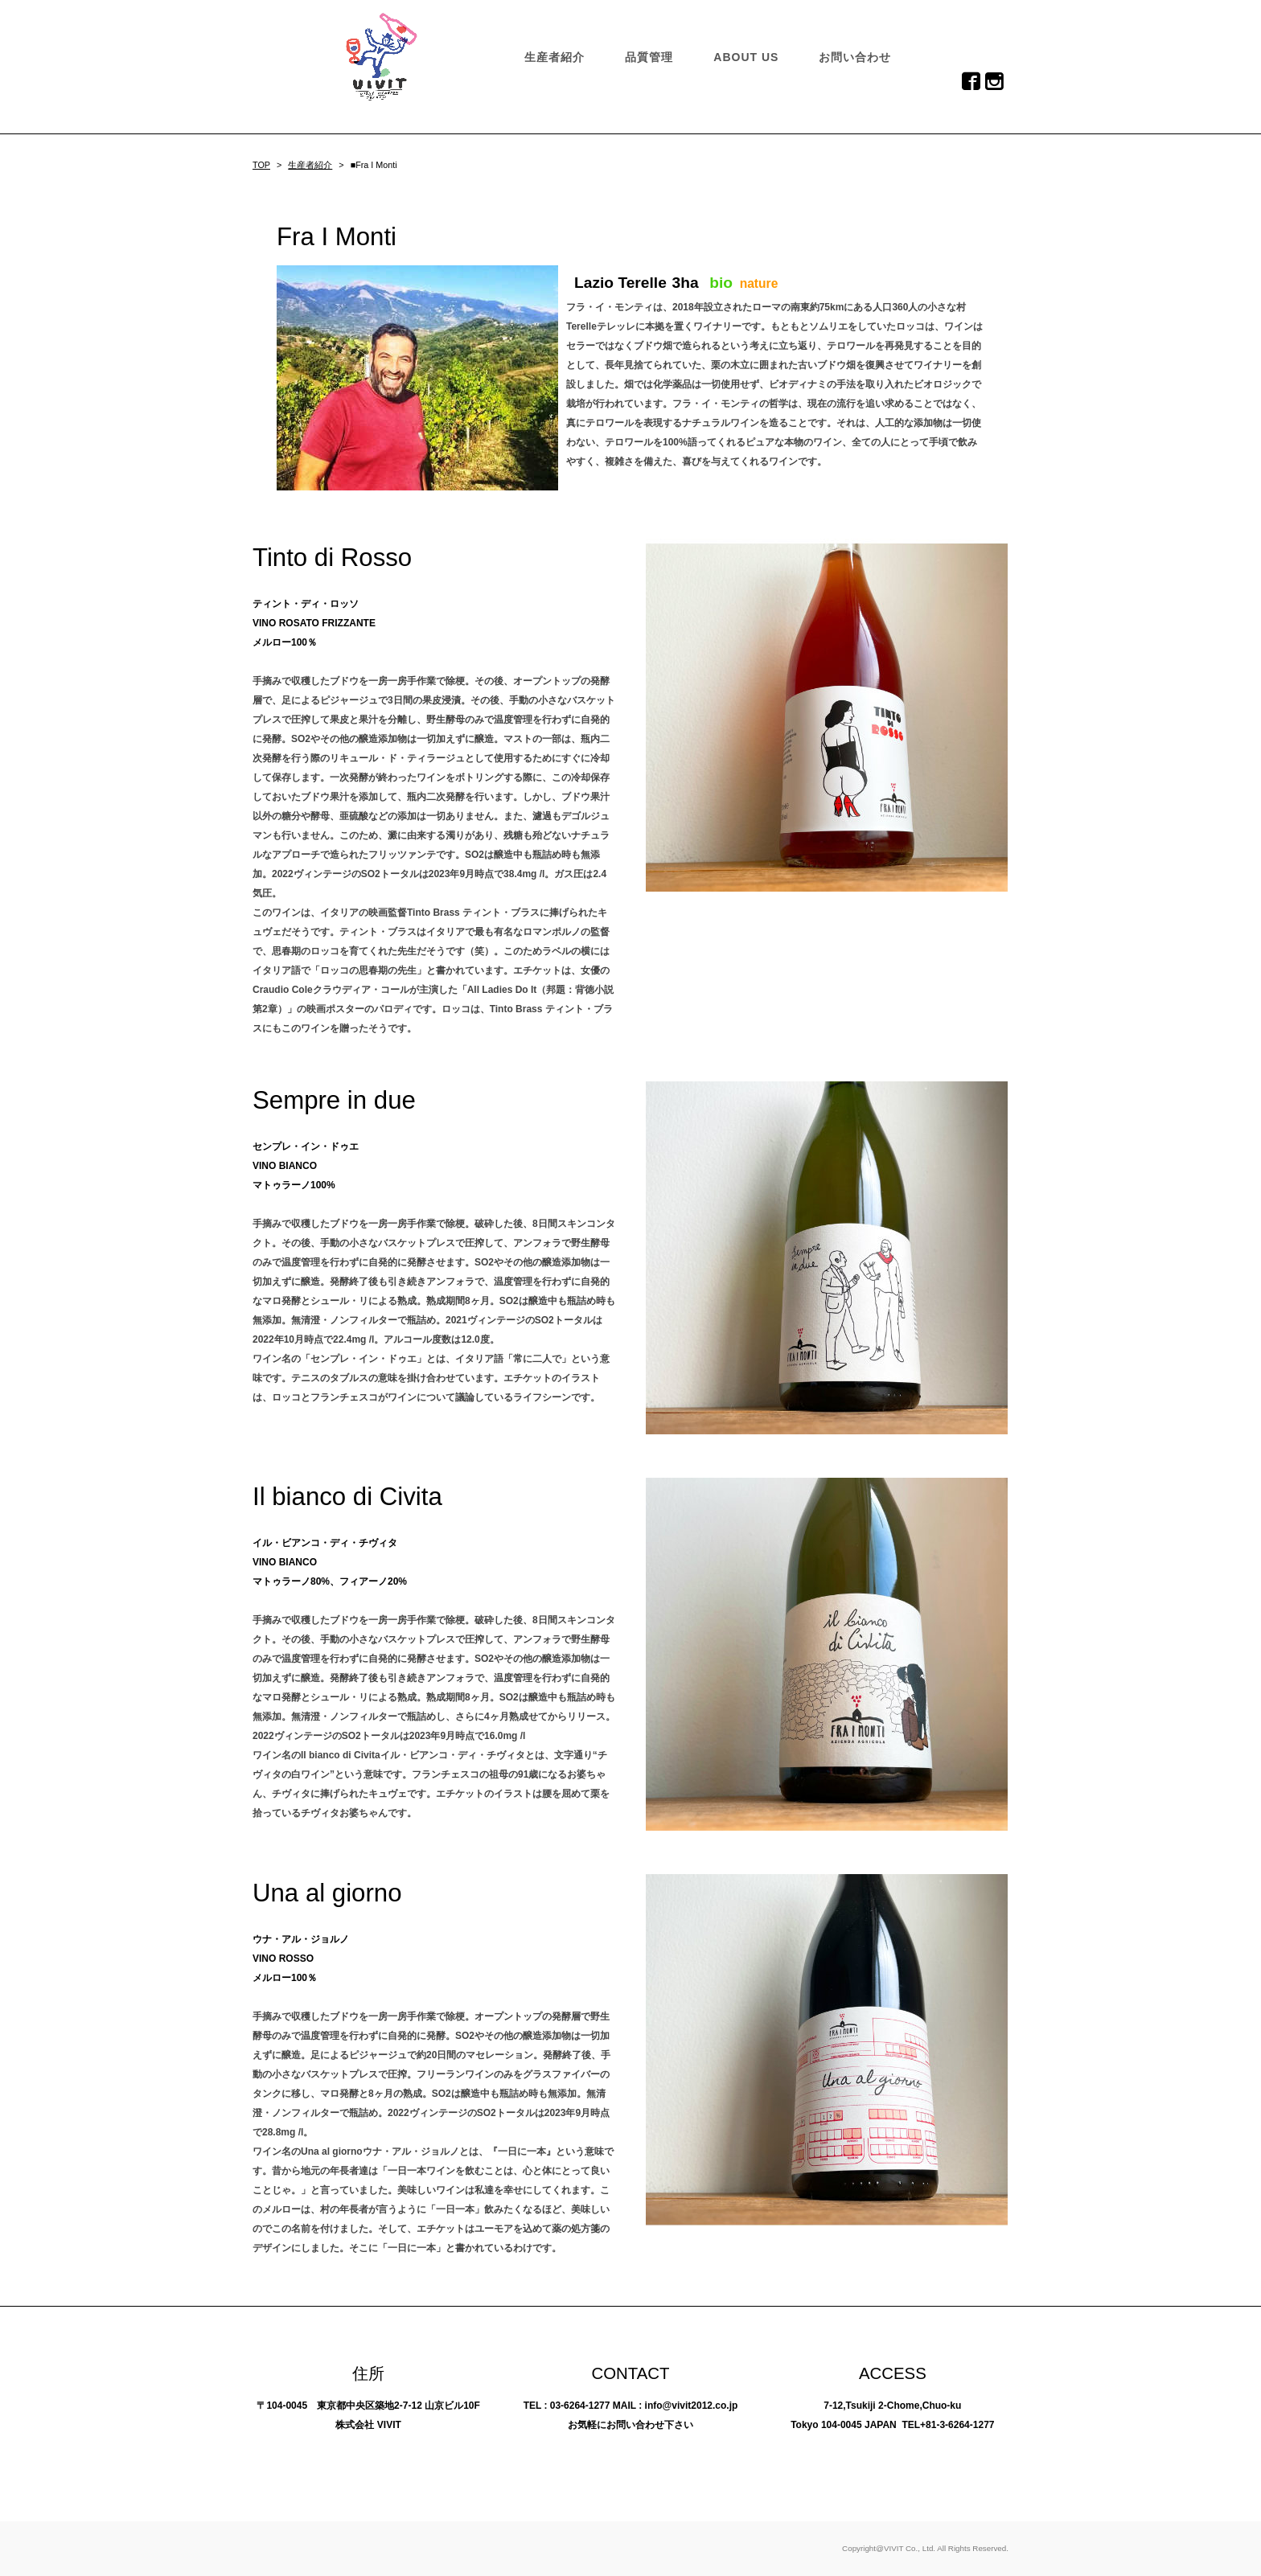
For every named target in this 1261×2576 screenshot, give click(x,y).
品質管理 (649, 57)
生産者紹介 (554, 57)
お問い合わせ (855, 57)
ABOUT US (745, 57)
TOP (261, 165)
